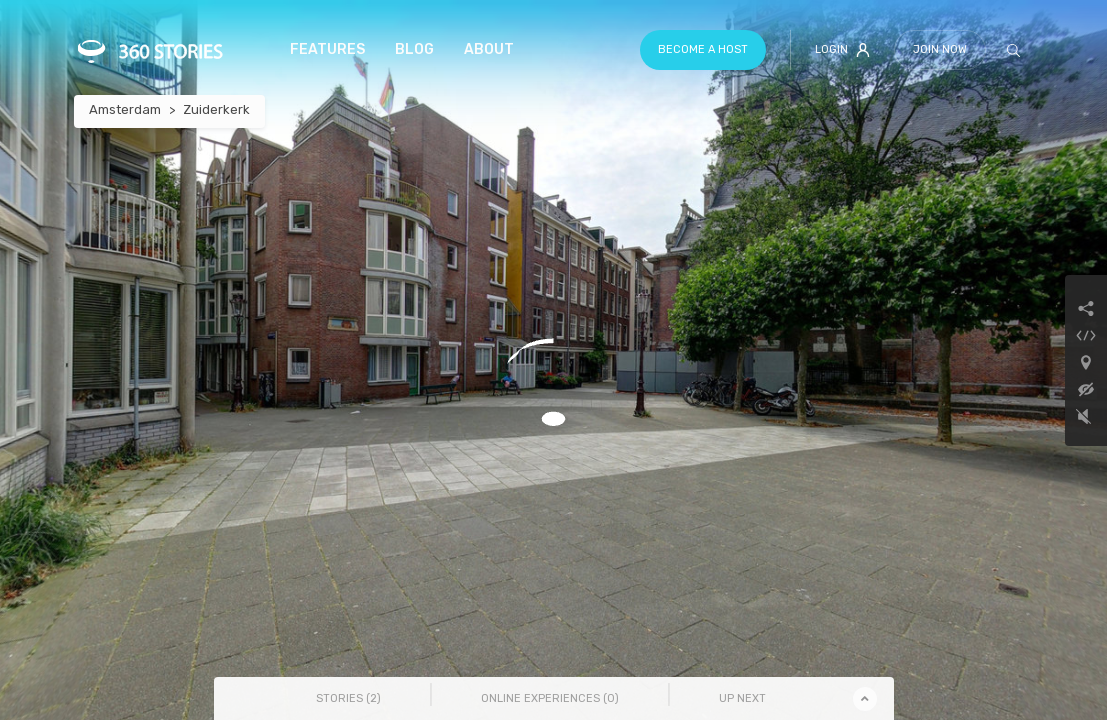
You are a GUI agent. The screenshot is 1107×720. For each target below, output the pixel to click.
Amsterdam (125, 109)
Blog (414, 49)
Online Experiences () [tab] (550, 698)
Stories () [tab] (348, 698)
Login (842, 50)
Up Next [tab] (742, 698)
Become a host (703, 49)
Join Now (940, 49)
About (489, 49)
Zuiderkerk (216, 109)
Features (327, 49)
